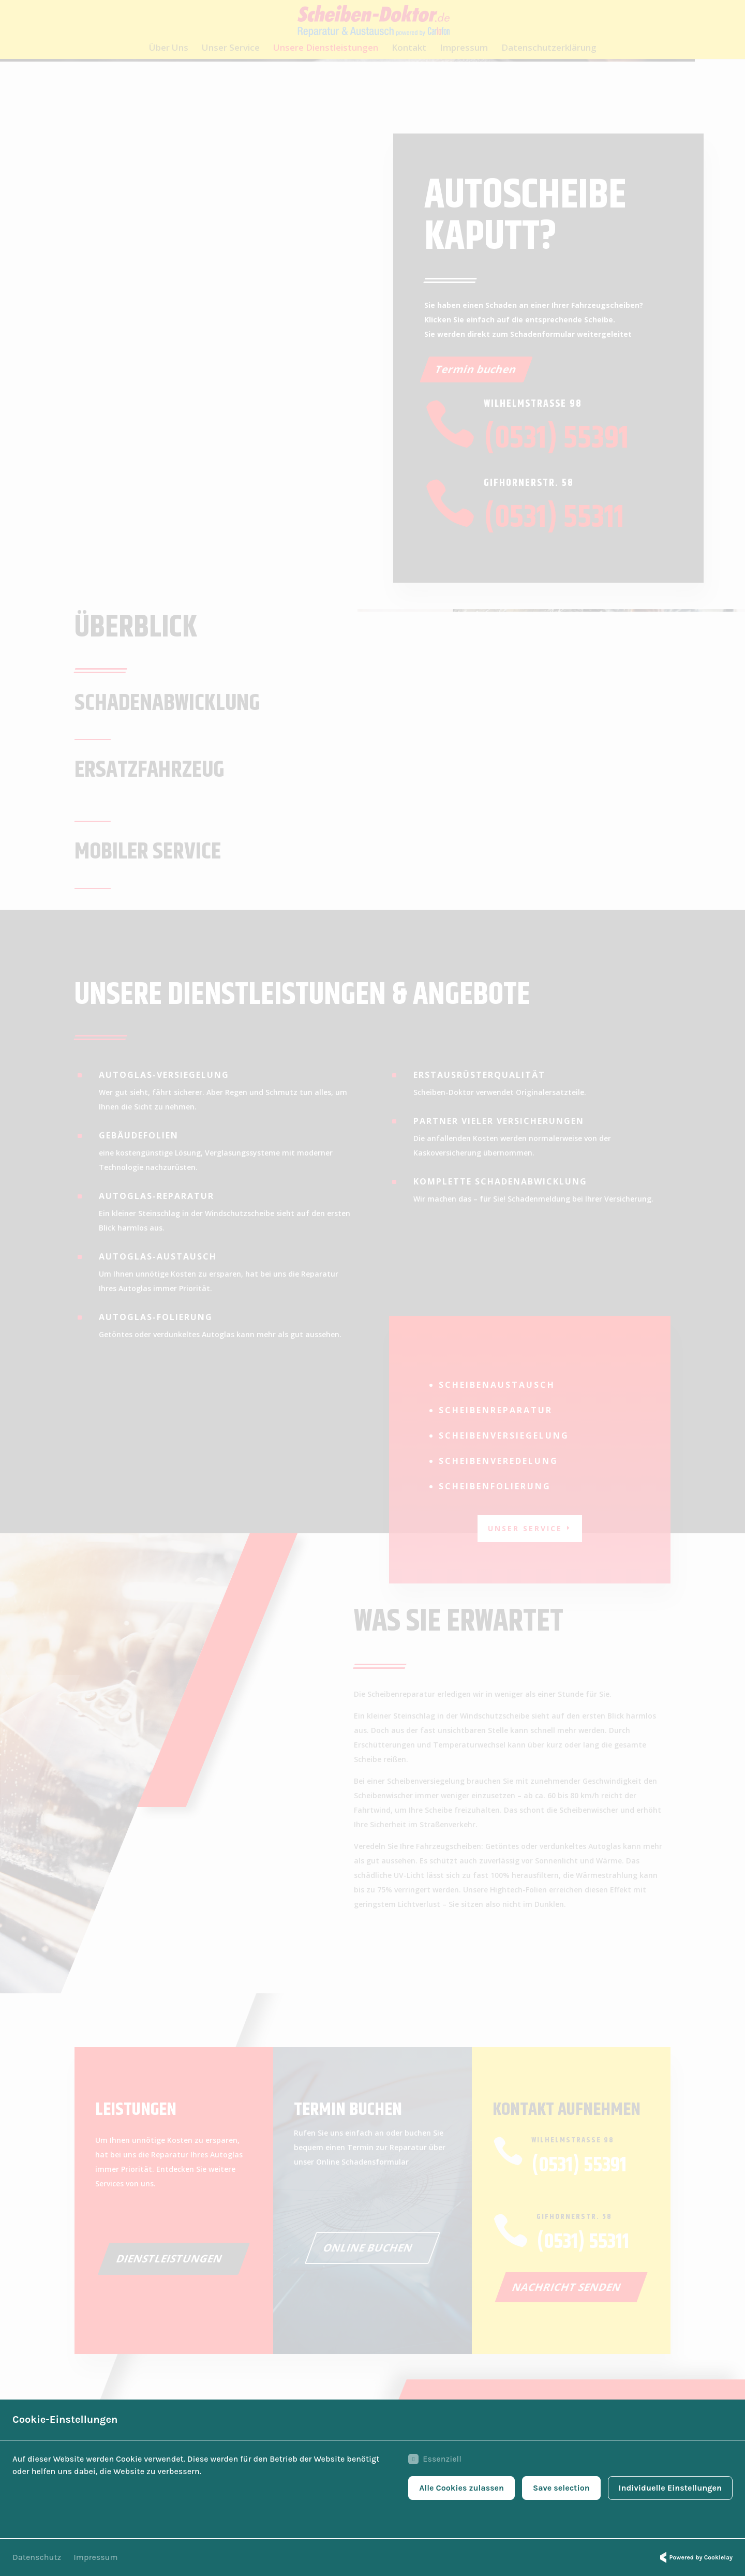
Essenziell (434, 2459)
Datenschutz (36, 2557)
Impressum (95, 2557)
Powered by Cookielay (695, 2557)
